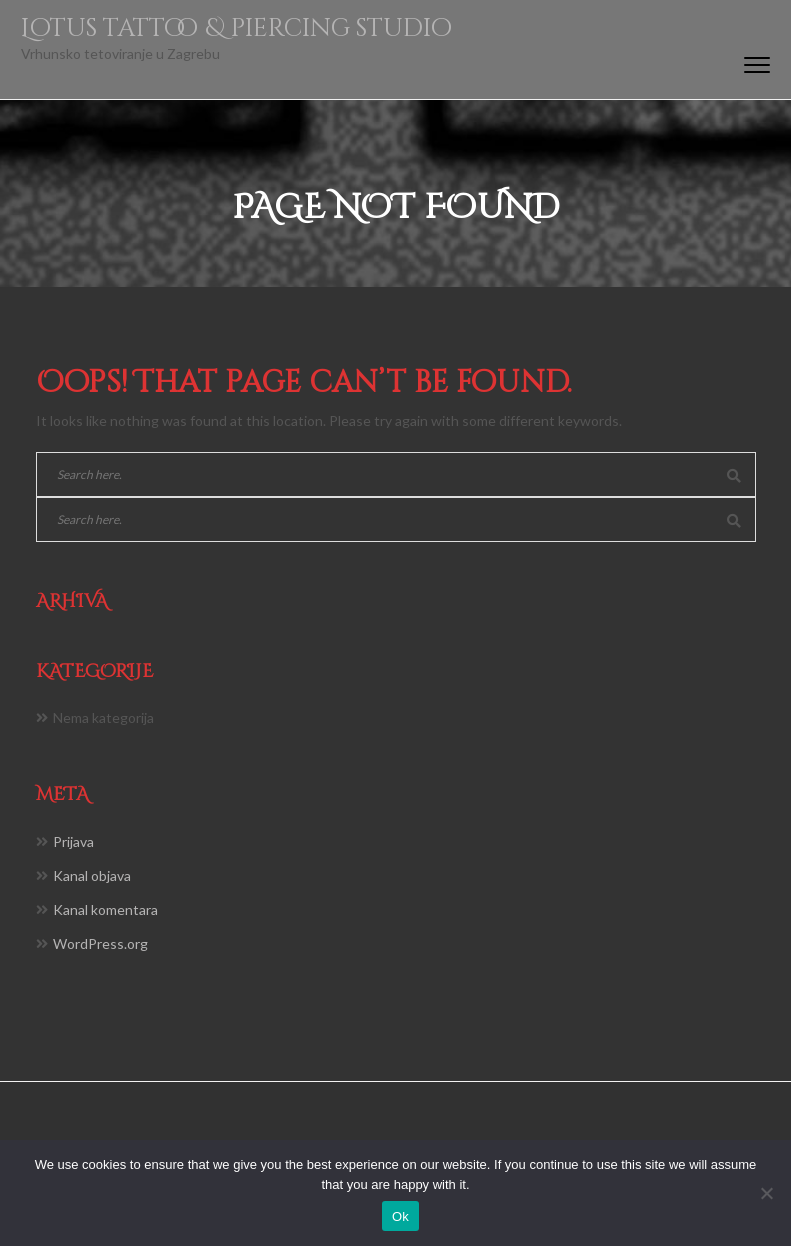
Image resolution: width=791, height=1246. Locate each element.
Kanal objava (92, 875)
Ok (400, 1216)
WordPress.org (100, 943)
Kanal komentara (105, 909)
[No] (766, 1193)
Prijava (73, 841)
